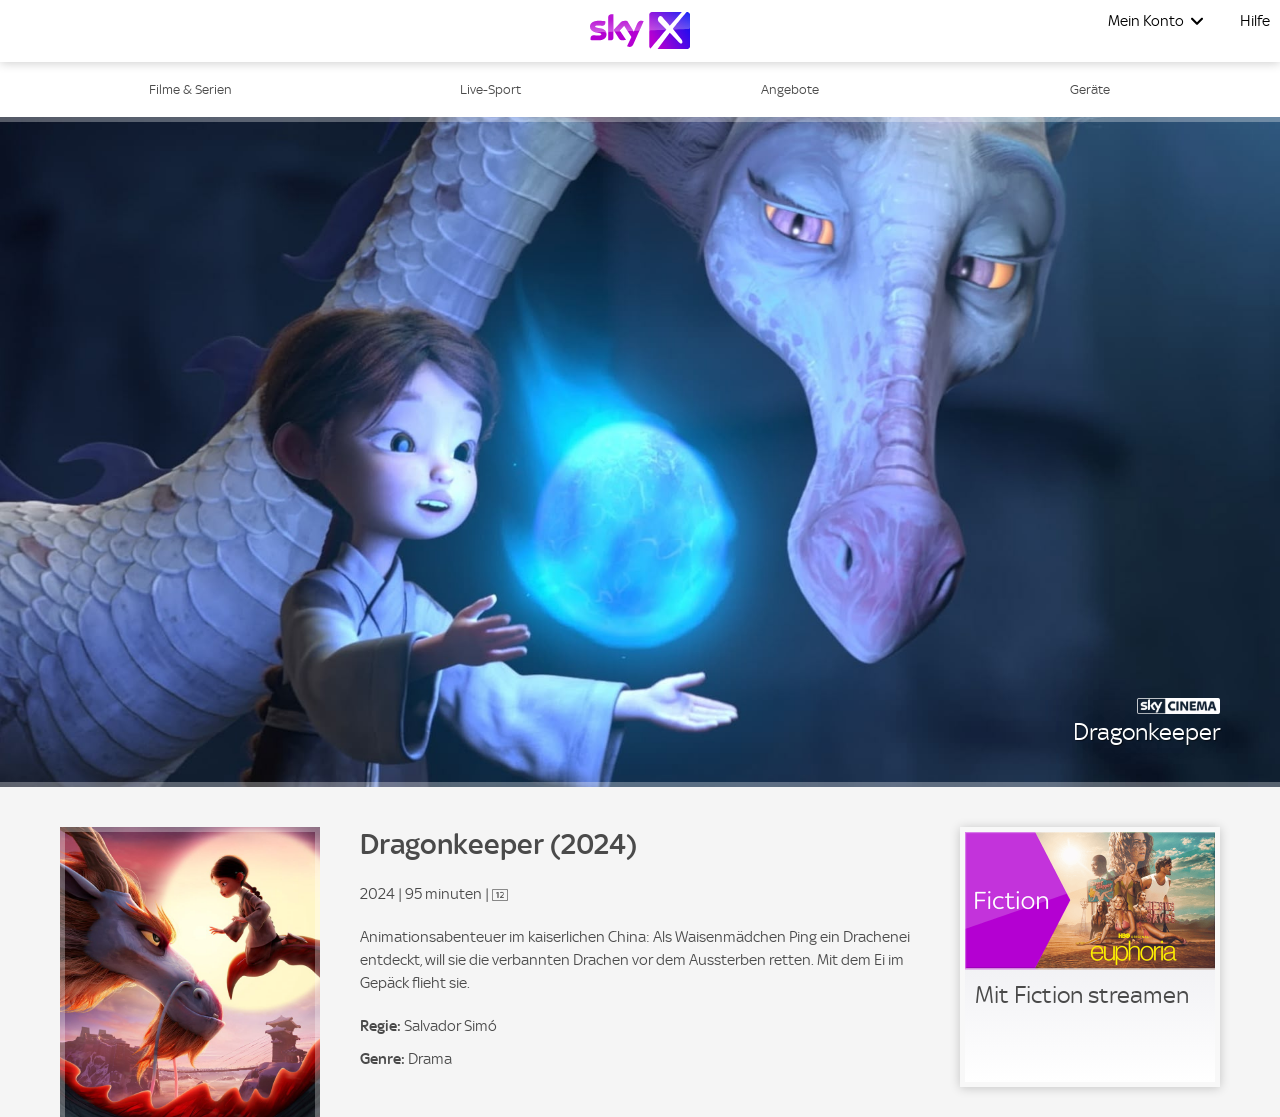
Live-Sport (490, 89)
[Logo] (640, 30)
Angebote (790, 89)
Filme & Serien (190, 89)
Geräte (1090, 89)
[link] (1090, 957)
